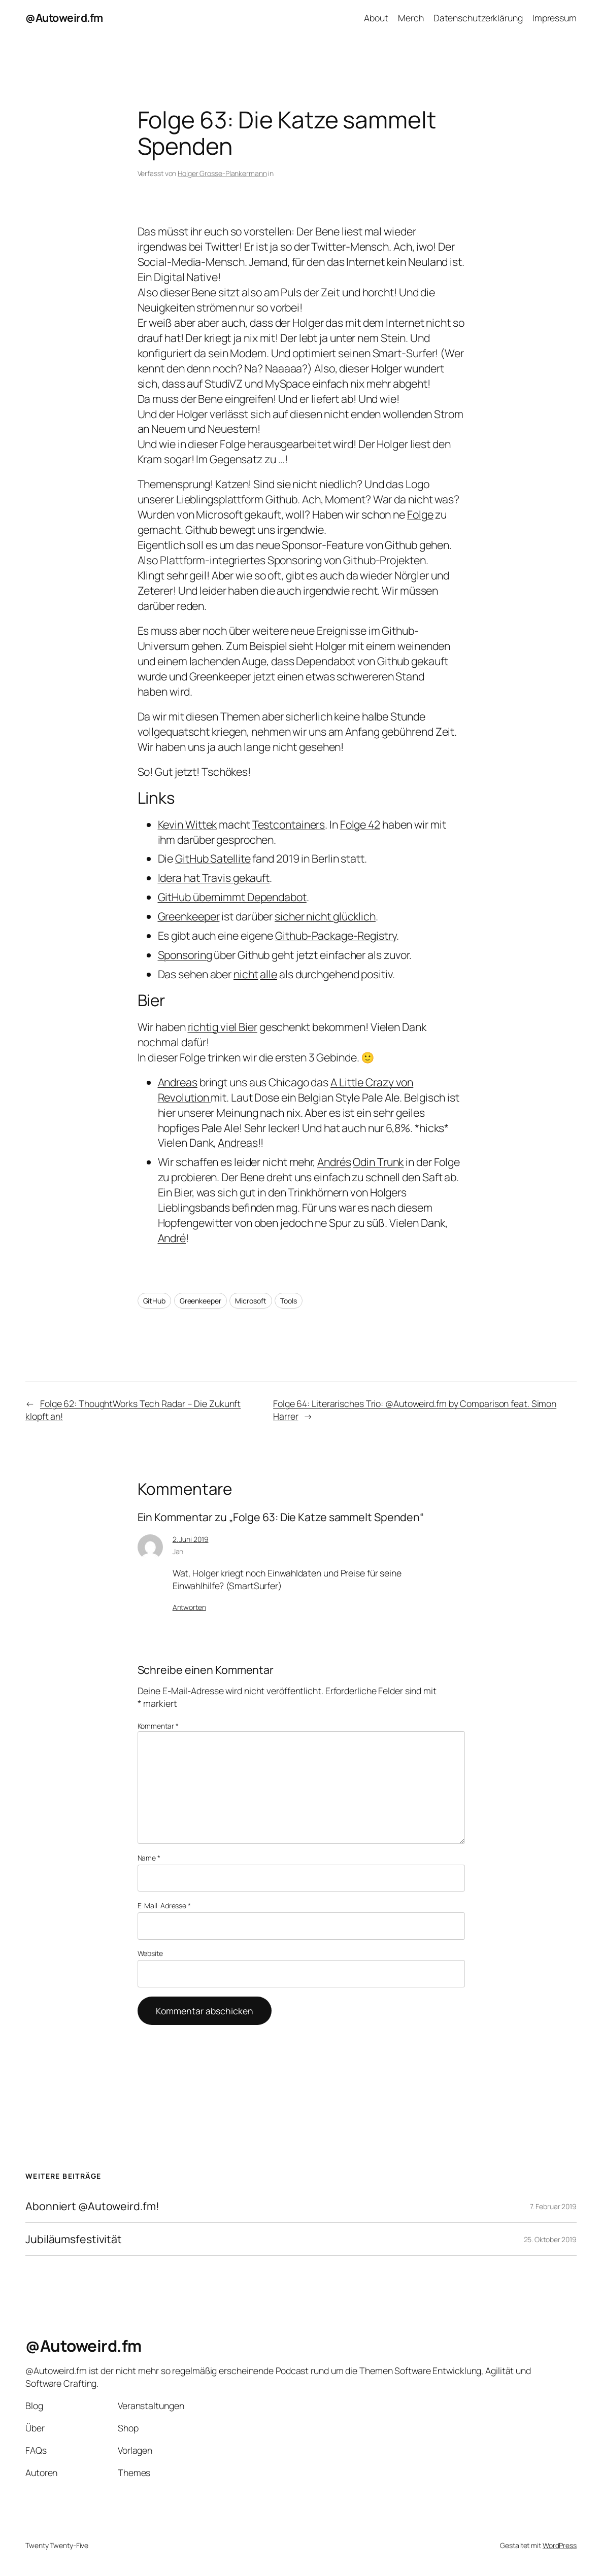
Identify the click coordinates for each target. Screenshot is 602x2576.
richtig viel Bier (222, 1026)
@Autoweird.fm (64, 17)
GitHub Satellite (212, 858)
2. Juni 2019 (191, 1539)
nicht (245, 974)
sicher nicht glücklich (325, 916)
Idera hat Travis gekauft (214, 877)
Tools (288, 1301)
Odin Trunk (378, 1161)
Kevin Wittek (187, 824)
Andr (169, 1237)
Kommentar (158, 1726)
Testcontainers (288, 824)
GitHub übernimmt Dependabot (232, 896)
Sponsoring (185, 954)
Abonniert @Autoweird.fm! (92, 2206)
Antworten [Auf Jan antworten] (189, 1607)
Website (150, 1953)
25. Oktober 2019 (550, 2239)
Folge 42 (360, 824)
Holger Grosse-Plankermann (222, 173)
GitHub (154, 1301)
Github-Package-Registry (335, 935)
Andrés (334, 1161)
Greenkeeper (189, 916)
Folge (420, 514)
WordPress (560, 2545)
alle (268, 974)
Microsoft (250, 1301)
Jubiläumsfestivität (73, 2239)
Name (149, 1858)
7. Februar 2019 (553, 2206)
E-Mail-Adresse (164, 1905)
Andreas (177, 1082)
